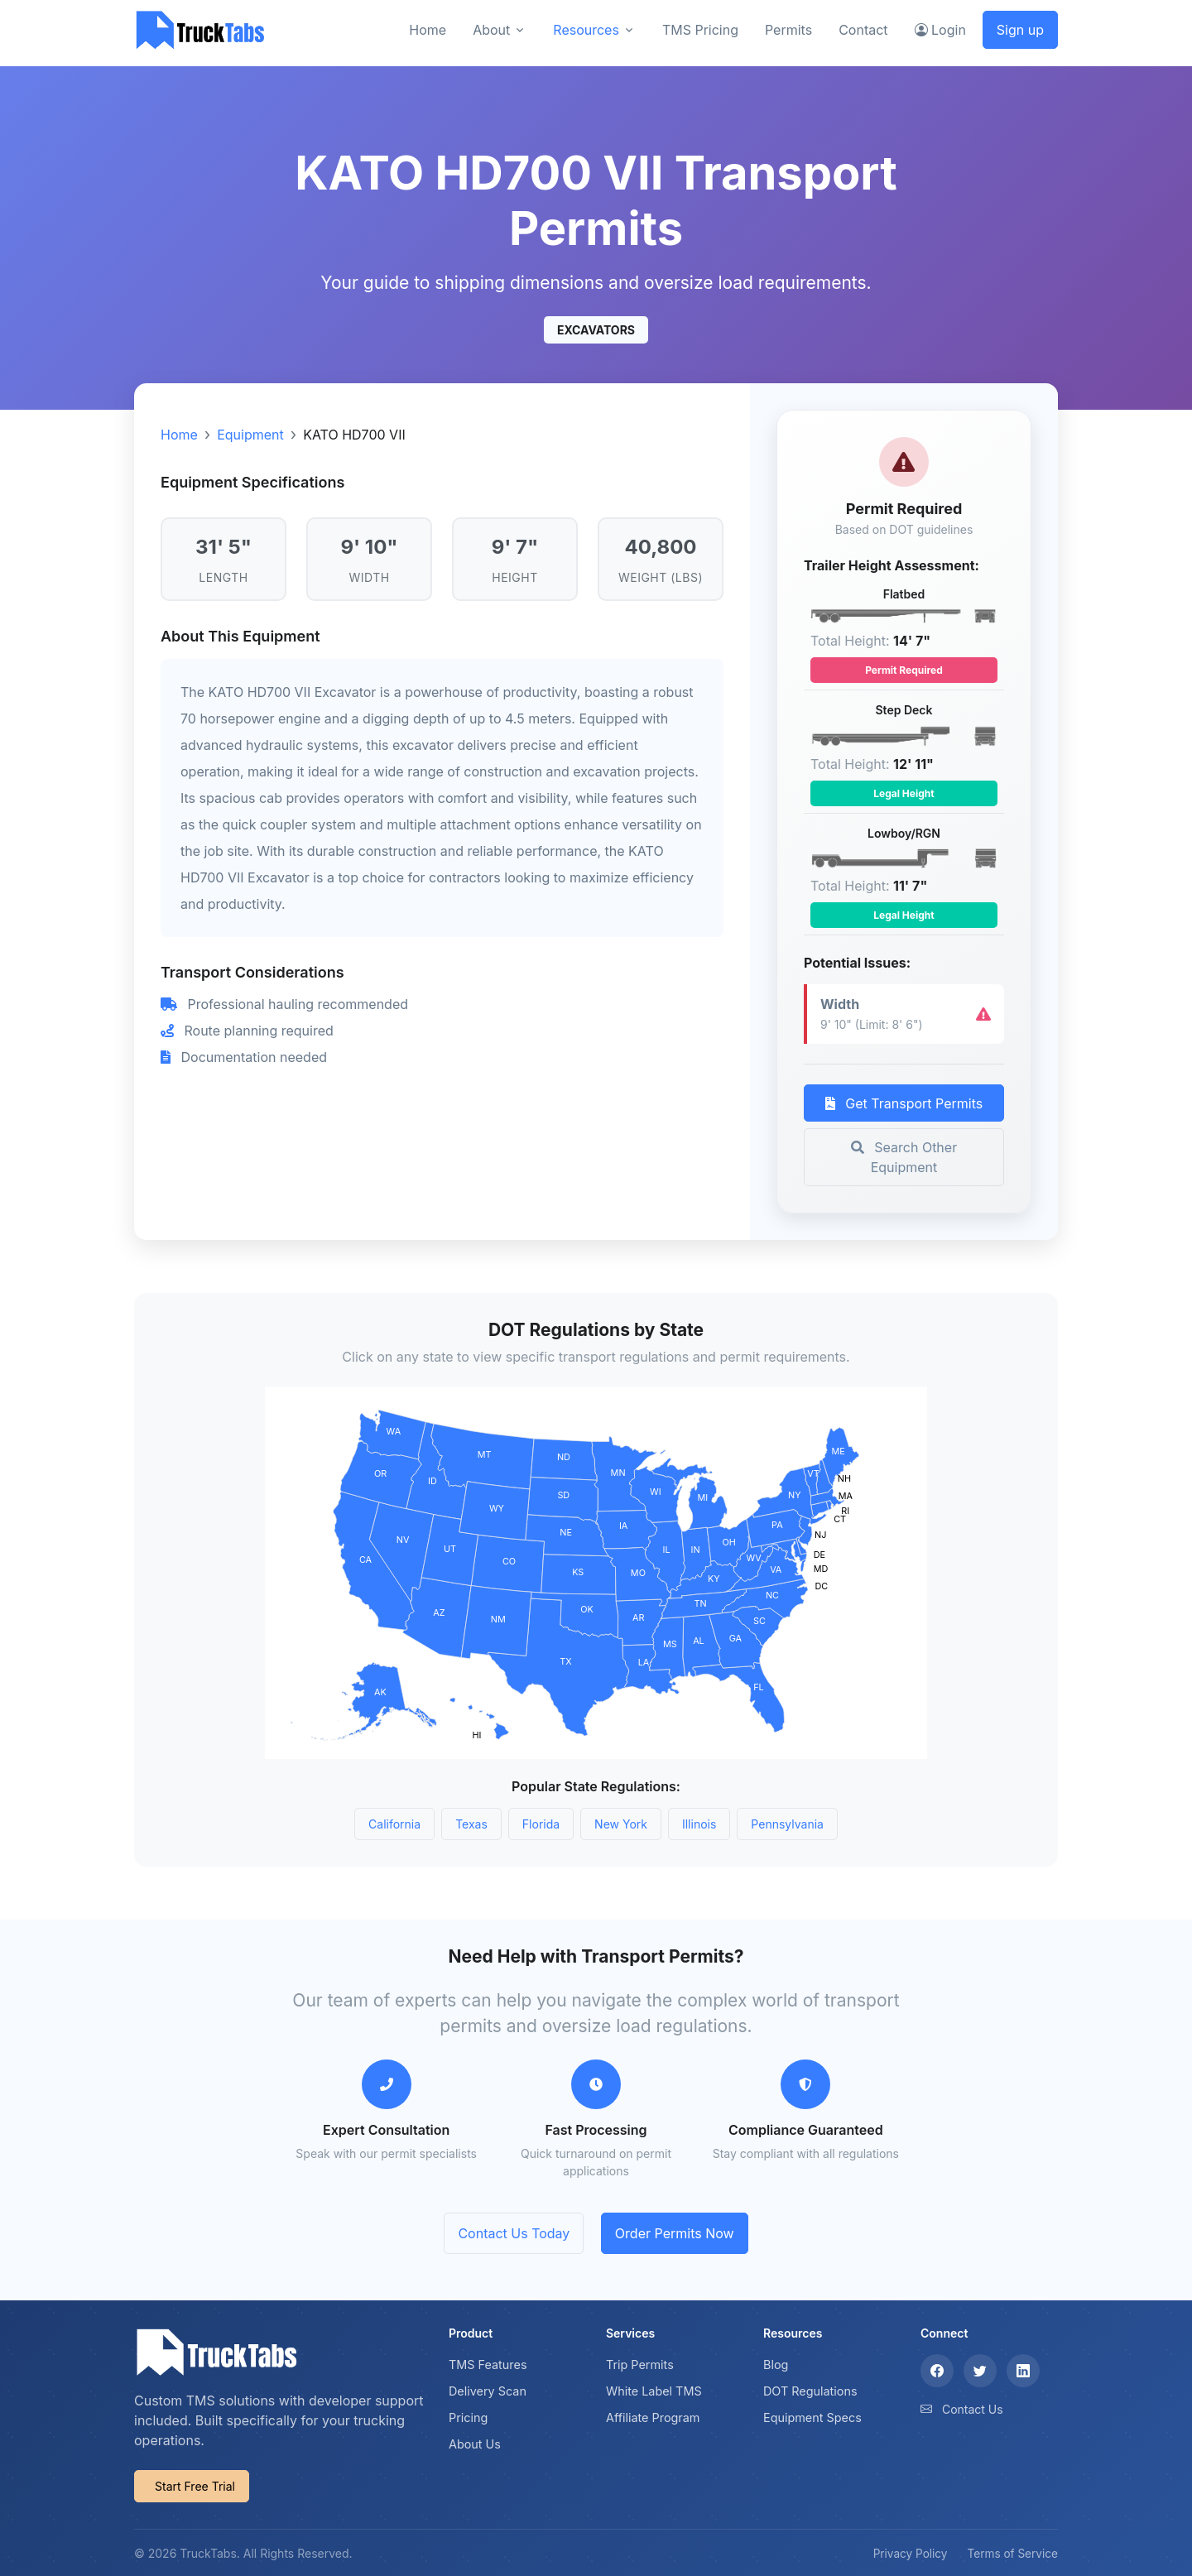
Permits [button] (788, 30)
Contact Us (972, 2409)
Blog (775, 2364)
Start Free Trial (195, 2486)
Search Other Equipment (904, 1157)
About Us (475, 2444)
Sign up (1020, 30)
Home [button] (427, 30)
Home (179, 434)
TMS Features (488, 2364)
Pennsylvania (787, 1824)
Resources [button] (586, 30)
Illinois (699, 1824)
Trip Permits (640, 2364)
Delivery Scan (487, 2391)
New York (620, 1824)
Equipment (250, 434)
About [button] (491, 30)
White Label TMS (654, 2391)
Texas (471, 1824)
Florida (541, 1824)
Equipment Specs (812, 2417)
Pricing (468, 2417)
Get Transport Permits (904, 1103)
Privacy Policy (910, 2553)
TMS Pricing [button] (700, 30)
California (394, 1824)
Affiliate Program (653, 2417)
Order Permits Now (674, 2233)
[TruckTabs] (200, 29)
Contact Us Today (514, 2233)
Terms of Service (1013, 2553)
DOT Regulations (810, 2391)
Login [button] (940, 30)
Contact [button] (863, 30)
